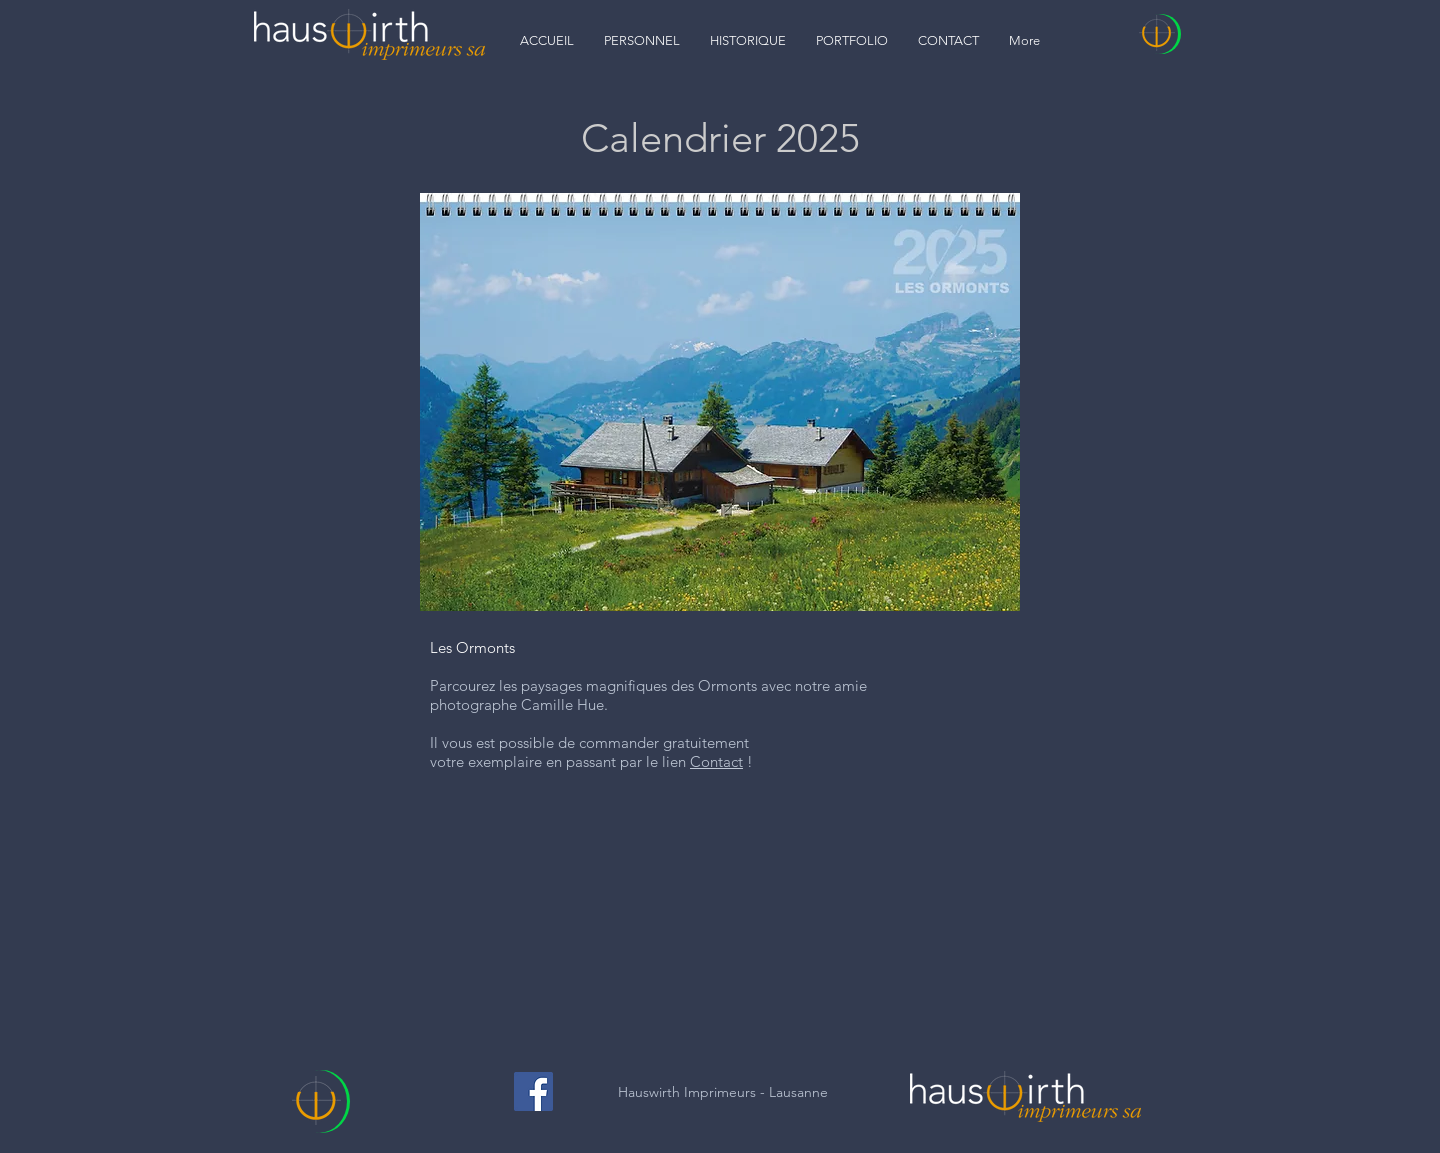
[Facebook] (533, 1091)
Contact (716, 761)
